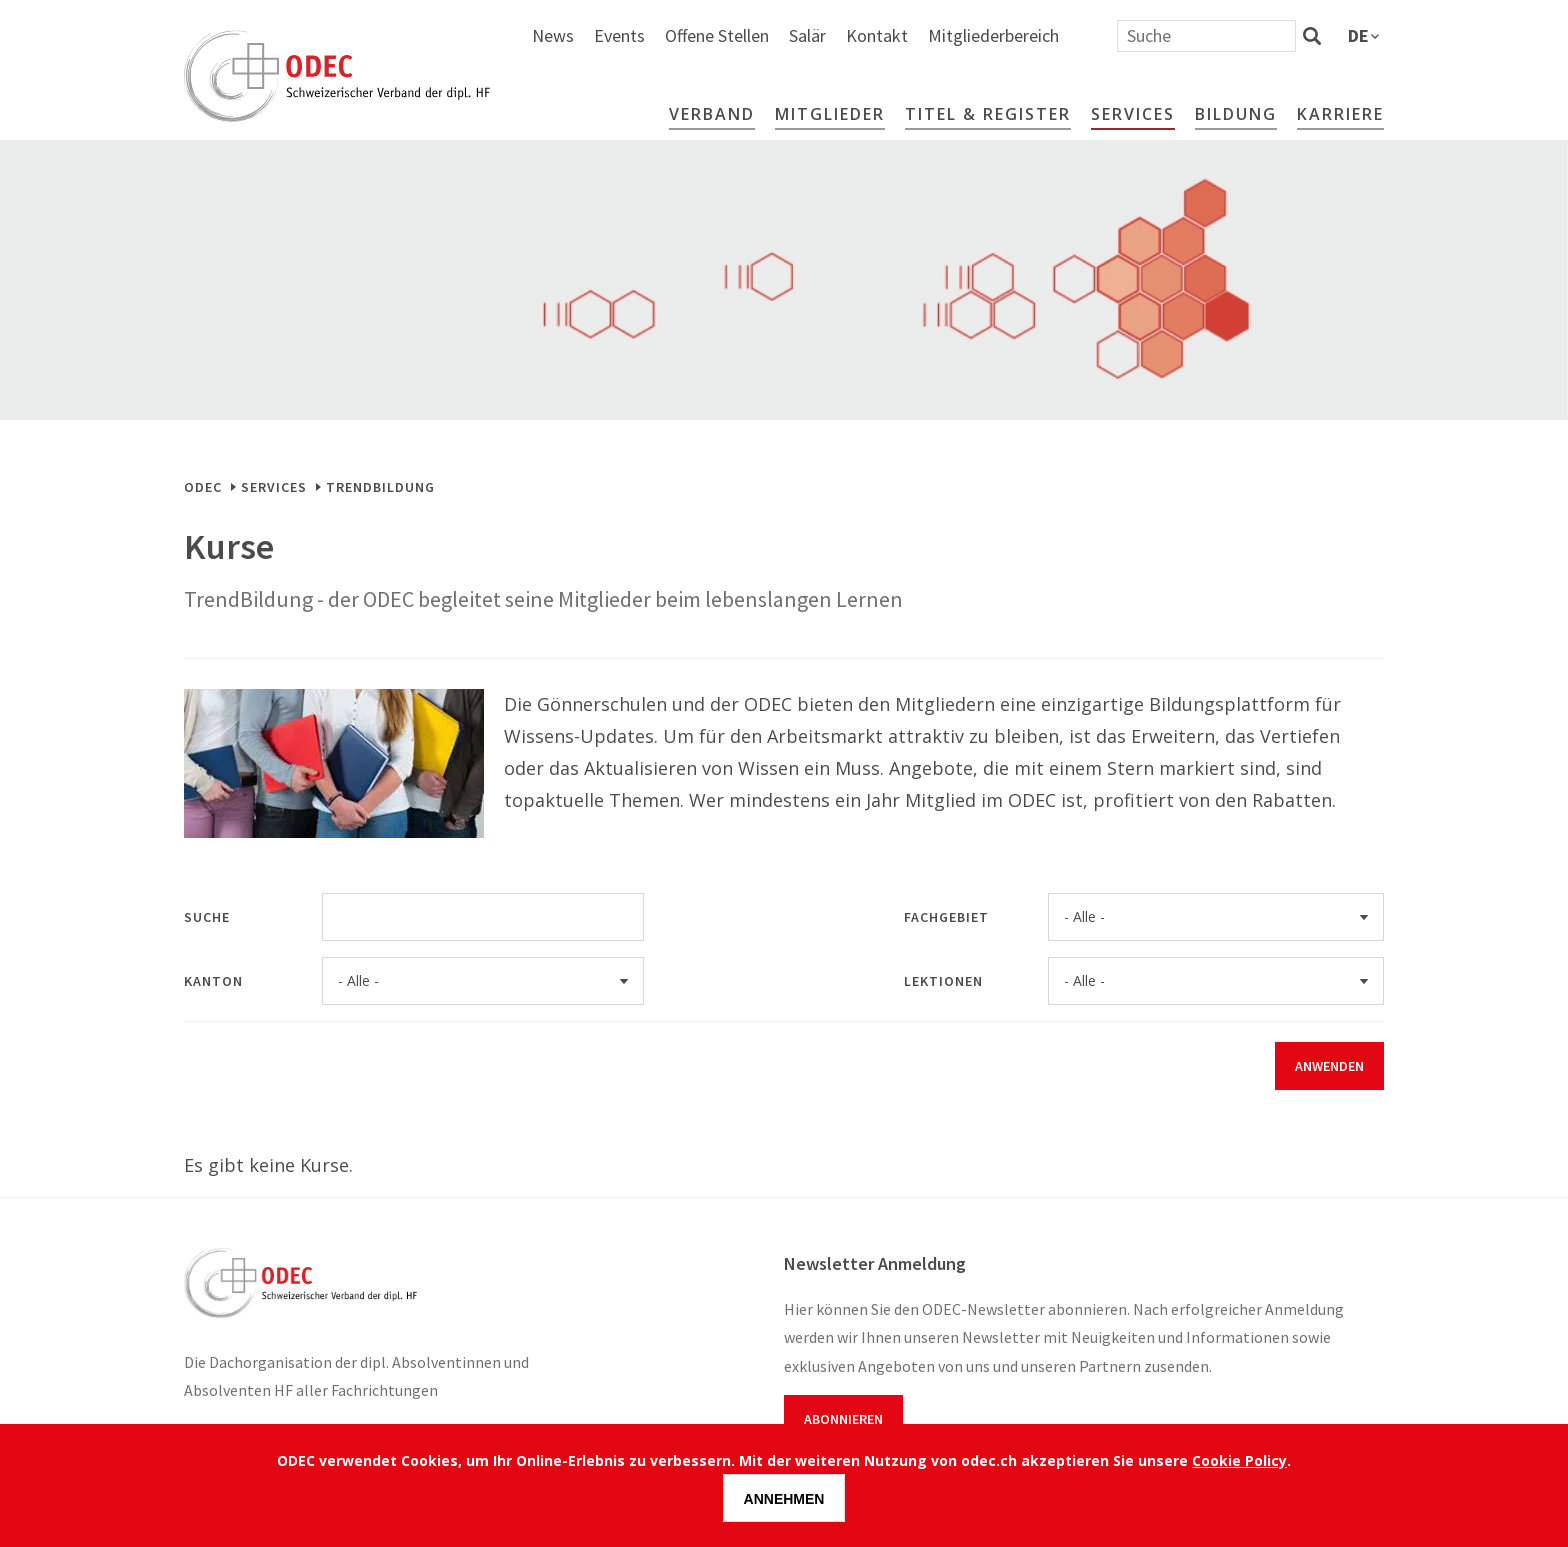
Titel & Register (988, 114)
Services (1133, 114)
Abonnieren (843, 1419)
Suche (207, 917)
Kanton (213, 981)
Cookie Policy (1239, 1460)
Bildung (1236, 114)
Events (836, 35)
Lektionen (943, 981)
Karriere (1340, 114)
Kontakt (1094, 35)
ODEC (203, 487)
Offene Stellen (934, 35)
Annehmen (784, 1499)
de (1358, 35)
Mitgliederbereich (1210, 35)
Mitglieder (830, 114)
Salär (1024, 35)
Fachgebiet (946, 917)
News (770, 35)
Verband (712, 114)
